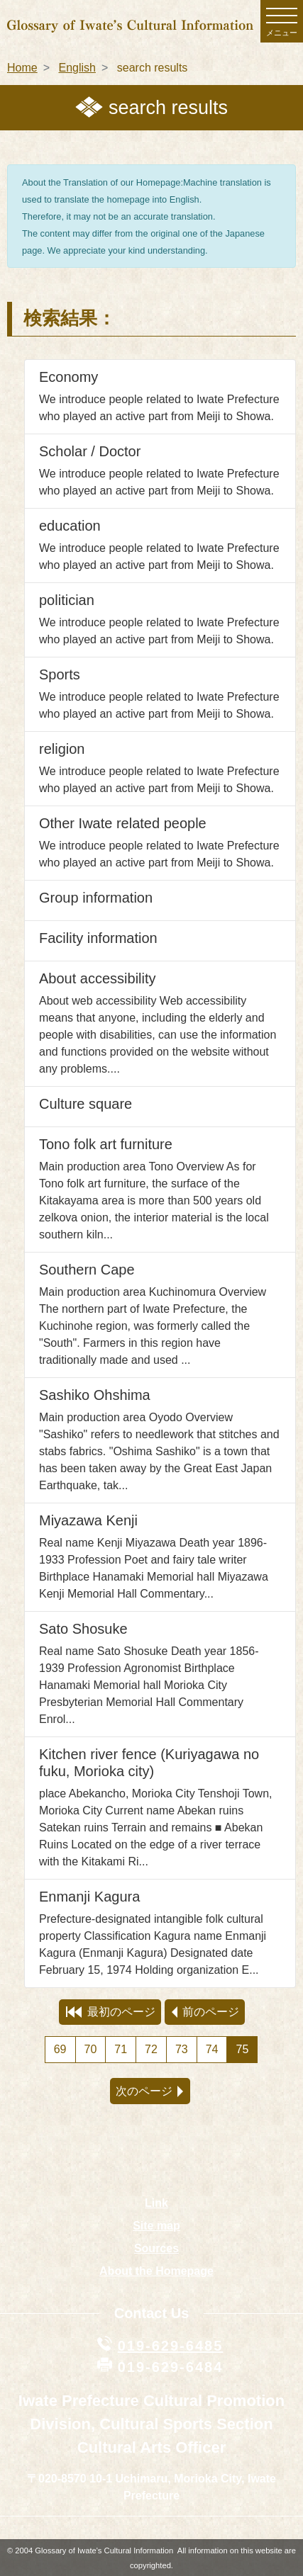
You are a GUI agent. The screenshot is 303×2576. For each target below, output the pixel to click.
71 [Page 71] (120, 2049)
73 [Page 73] (181, 2049)
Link (156, 2203)
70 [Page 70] (90, 2049)
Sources (156, 2248)
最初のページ (110, 2012)
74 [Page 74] (212, 2049)
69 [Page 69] (60, 2049)
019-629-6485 (171, 2346)
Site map (156, 2226)
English (76, 68)
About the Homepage (156, 2271)
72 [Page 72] (151, 2049)
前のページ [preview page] (205, 2012)
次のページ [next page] (149, 2091)
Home (22, 68)
